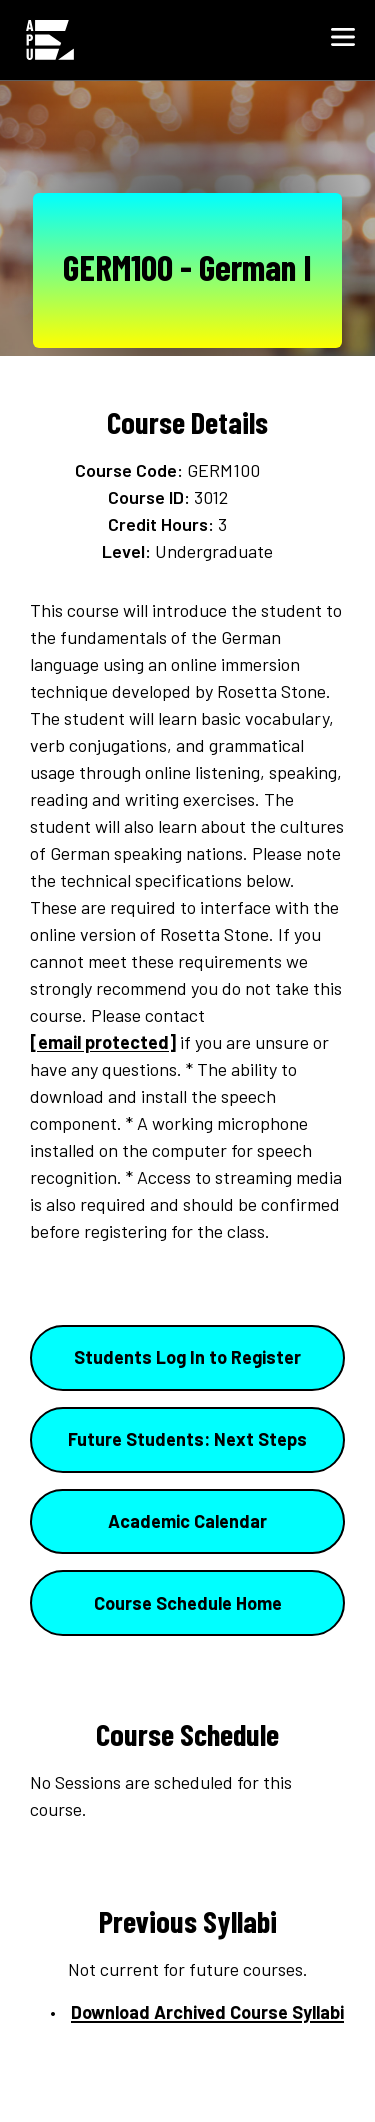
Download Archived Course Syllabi (207, 2012)
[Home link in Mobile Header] (50, 40)
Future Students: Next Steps (187, 1439)
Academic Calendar (187, 1521)
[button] (343, 40)
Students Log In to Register (187, 1357)
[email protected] (103, 1042)
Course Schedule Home (188, 1603)
